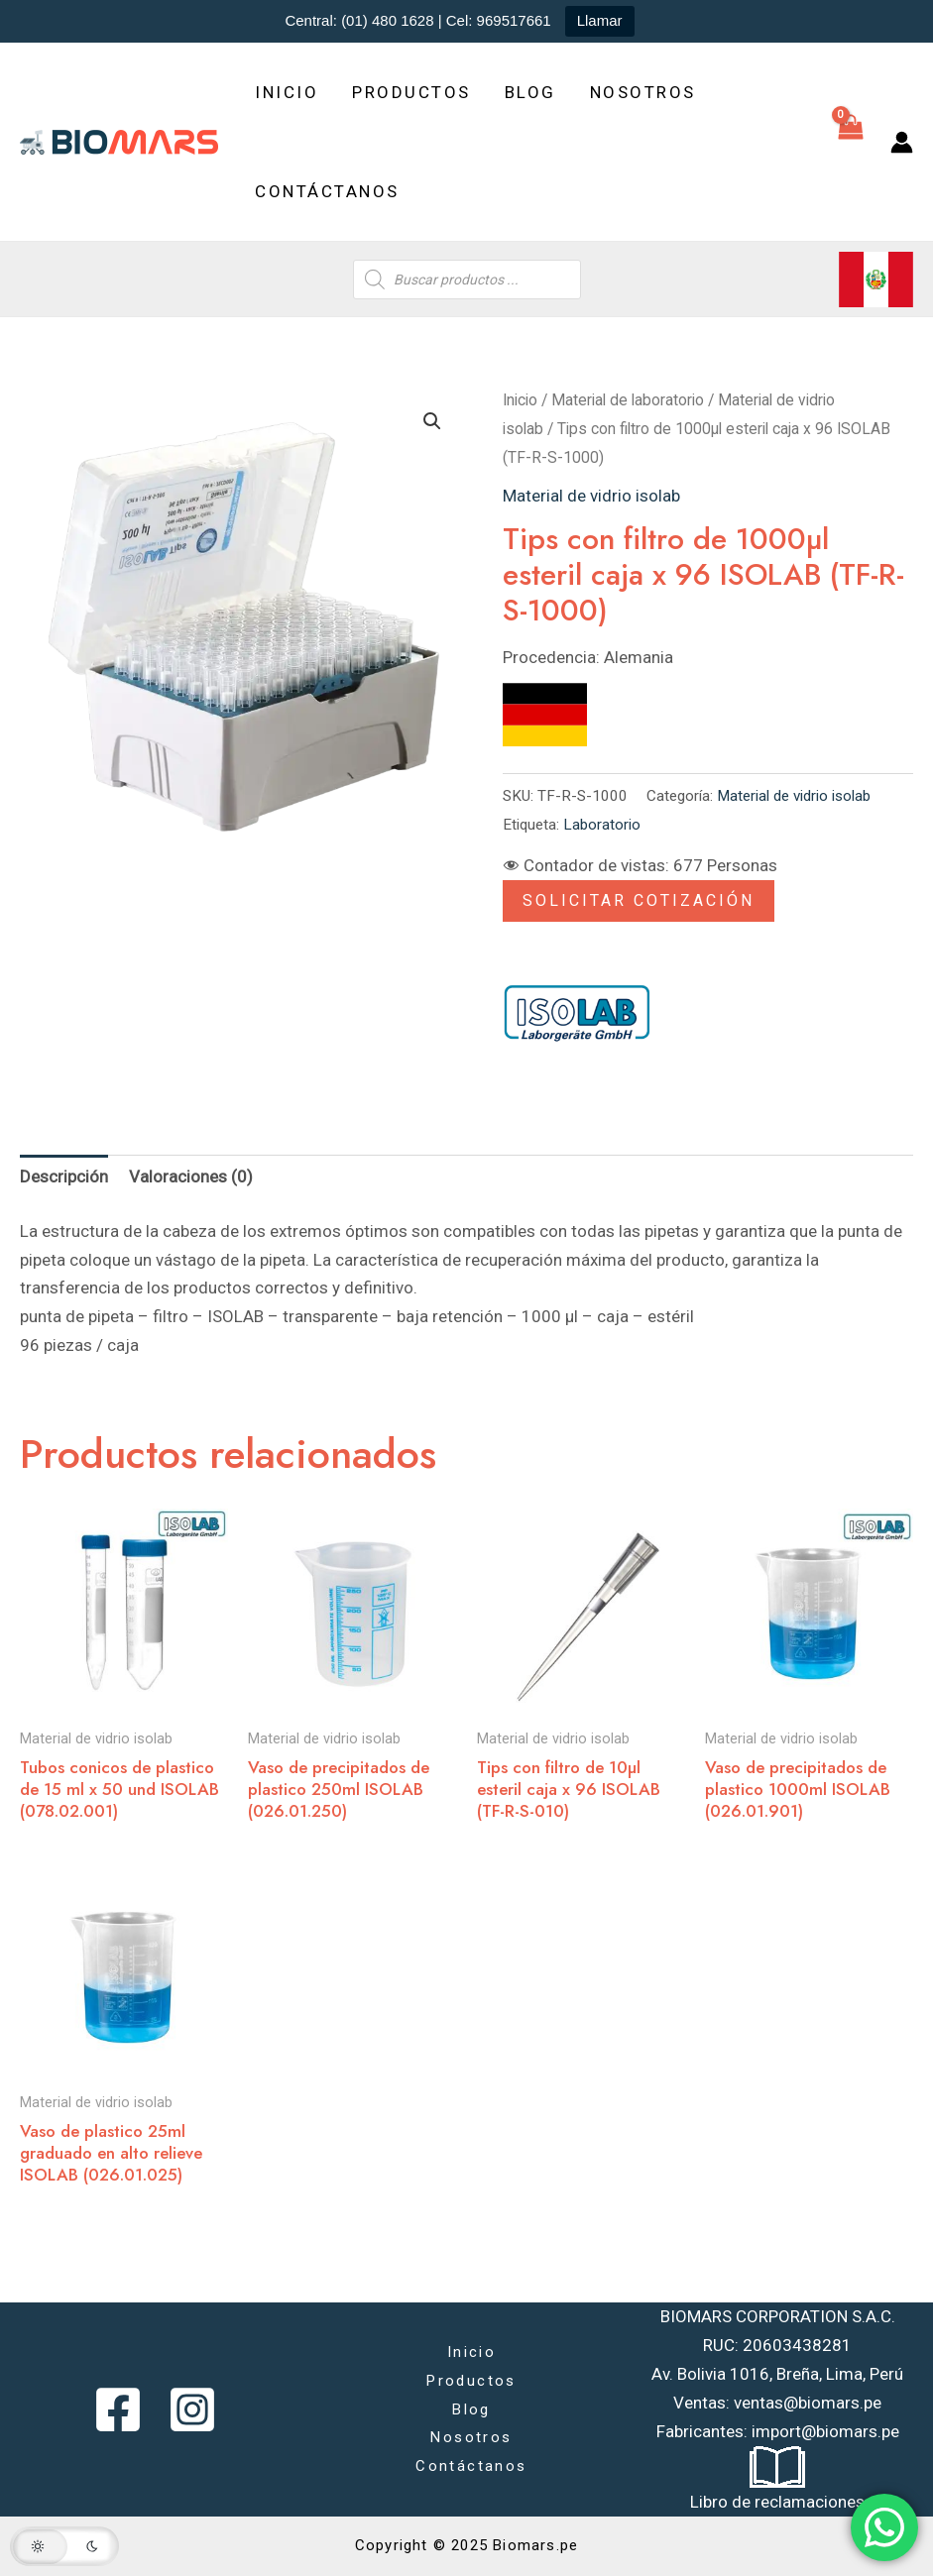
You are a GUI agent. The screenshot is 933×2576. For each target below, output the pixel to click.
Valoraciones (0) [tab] (191, 1176)
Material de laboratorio (627, 400)
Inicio (286, 92)
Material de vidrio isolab (591, 495)
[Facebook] (118, 2409)
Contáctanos (327, 191)
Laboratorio (602, 825)
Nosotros (643, 92)
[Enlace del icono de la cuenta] (901, 142)
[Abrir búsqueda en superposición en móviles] (467, 279)
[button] (432, 421)
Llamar (600, 20)
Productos (411, 92)
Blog (530, 92)
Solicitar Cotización (639, 900)
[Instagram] (192, 2409)
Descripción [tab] (64, 1176)
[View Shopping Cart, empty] (850, 141)
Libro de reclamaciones (777, 2502)
